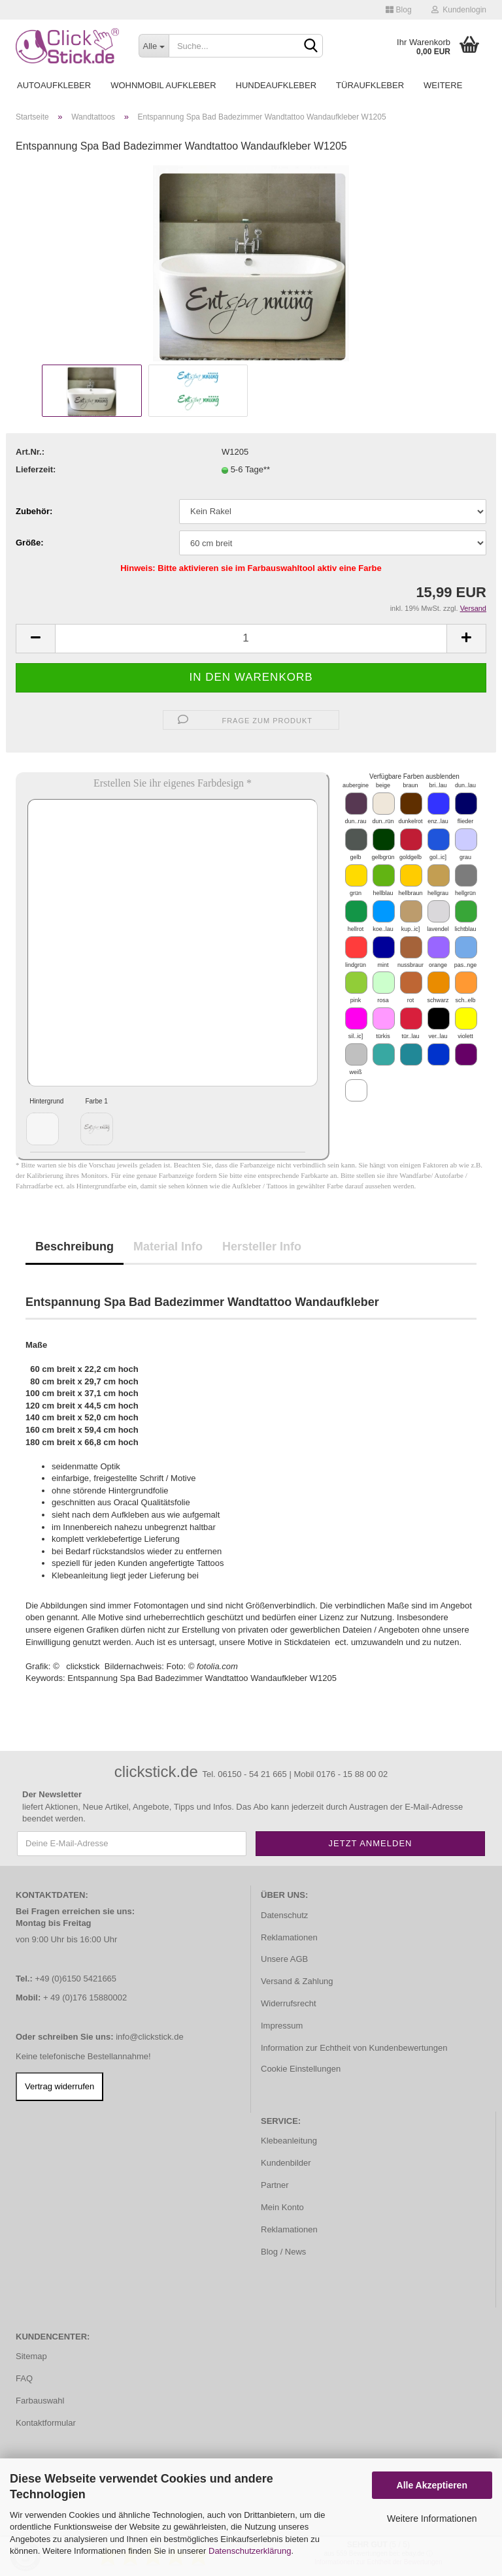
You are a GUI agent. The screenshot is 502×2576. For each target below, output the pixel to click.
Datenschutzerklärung (250, 2551)
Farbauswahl (40, 2400)
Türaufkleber (370, 85)
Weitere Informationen (432, 2518)
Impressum (282, 2025)
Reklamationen (289, 1937)
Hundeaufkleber (276, 85)
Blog (398, 9)
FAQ (24, 2378)
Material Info (168, 1246)
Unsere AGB (284, 1959)
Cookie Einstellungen (301, 2069)
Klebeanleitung (289, 2140)
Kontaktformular (46, 2423)
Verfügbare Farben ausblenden (414, 776)
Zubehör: (34, 511)
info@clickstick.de (150, 2037)
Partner (275, 2185)
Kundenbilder (286, 2163)
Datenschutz (284, 1915)
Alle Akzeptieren (432, 2485)
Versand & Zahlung (297, 1981)
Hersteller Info (261, 1246)
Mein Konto (282, 2207)
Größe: (30, 542)
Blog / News (283, 2252)
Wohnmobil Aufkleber (163, 85)
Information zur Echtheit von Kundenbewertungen (354, 2048)
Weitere (443, 85)
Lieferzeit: (36, 469)
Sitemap (31, 2356)
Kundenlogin (458, 9)
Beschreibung (74, 1246)
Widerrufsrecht (288, 2003)
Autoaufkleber (54, 85)
